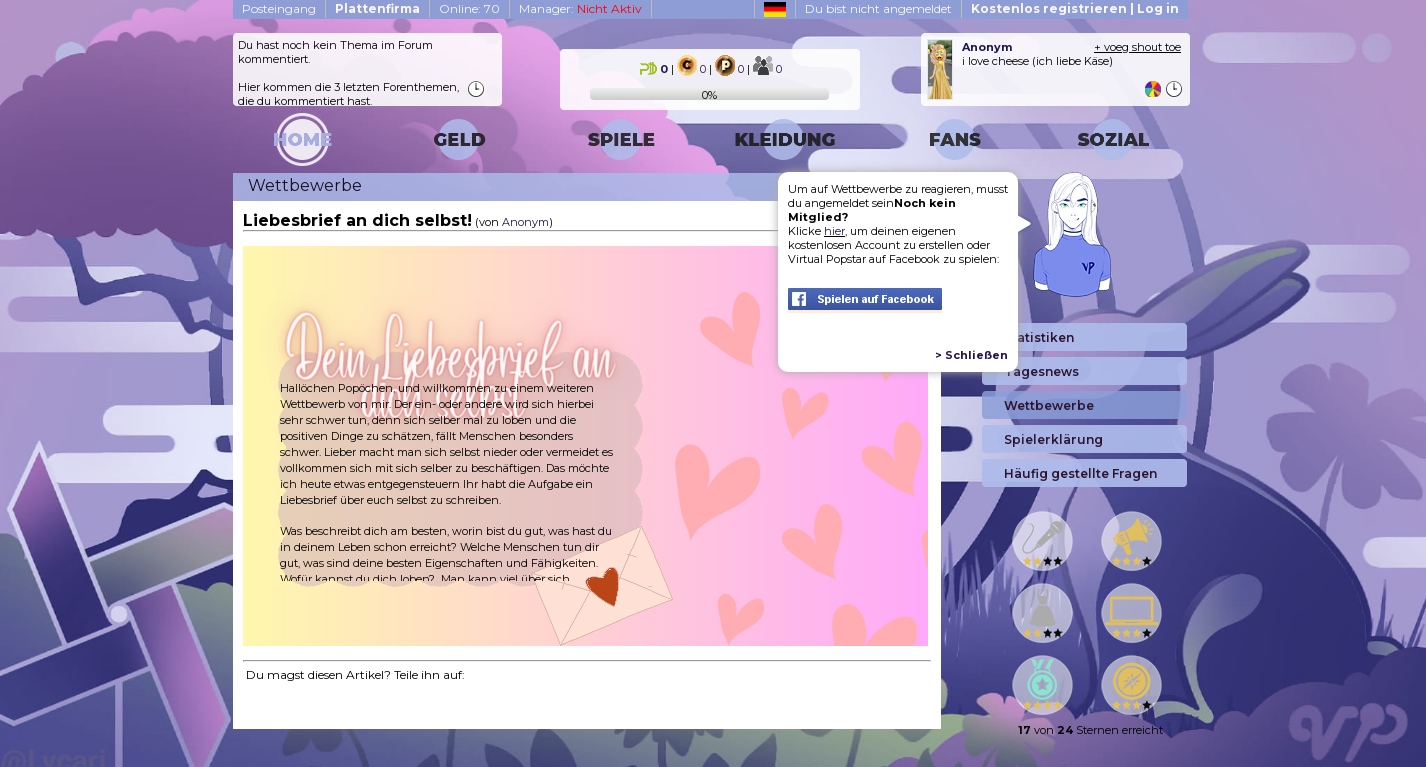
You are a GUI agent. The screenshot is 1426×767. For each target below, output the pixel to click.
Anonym (525, 222)
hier (834, 231)
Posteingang (279, 8)
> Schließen (971, 355)
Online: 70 (469, 8)
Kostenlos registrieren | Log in (1075, 8)
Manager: (580, 8)
